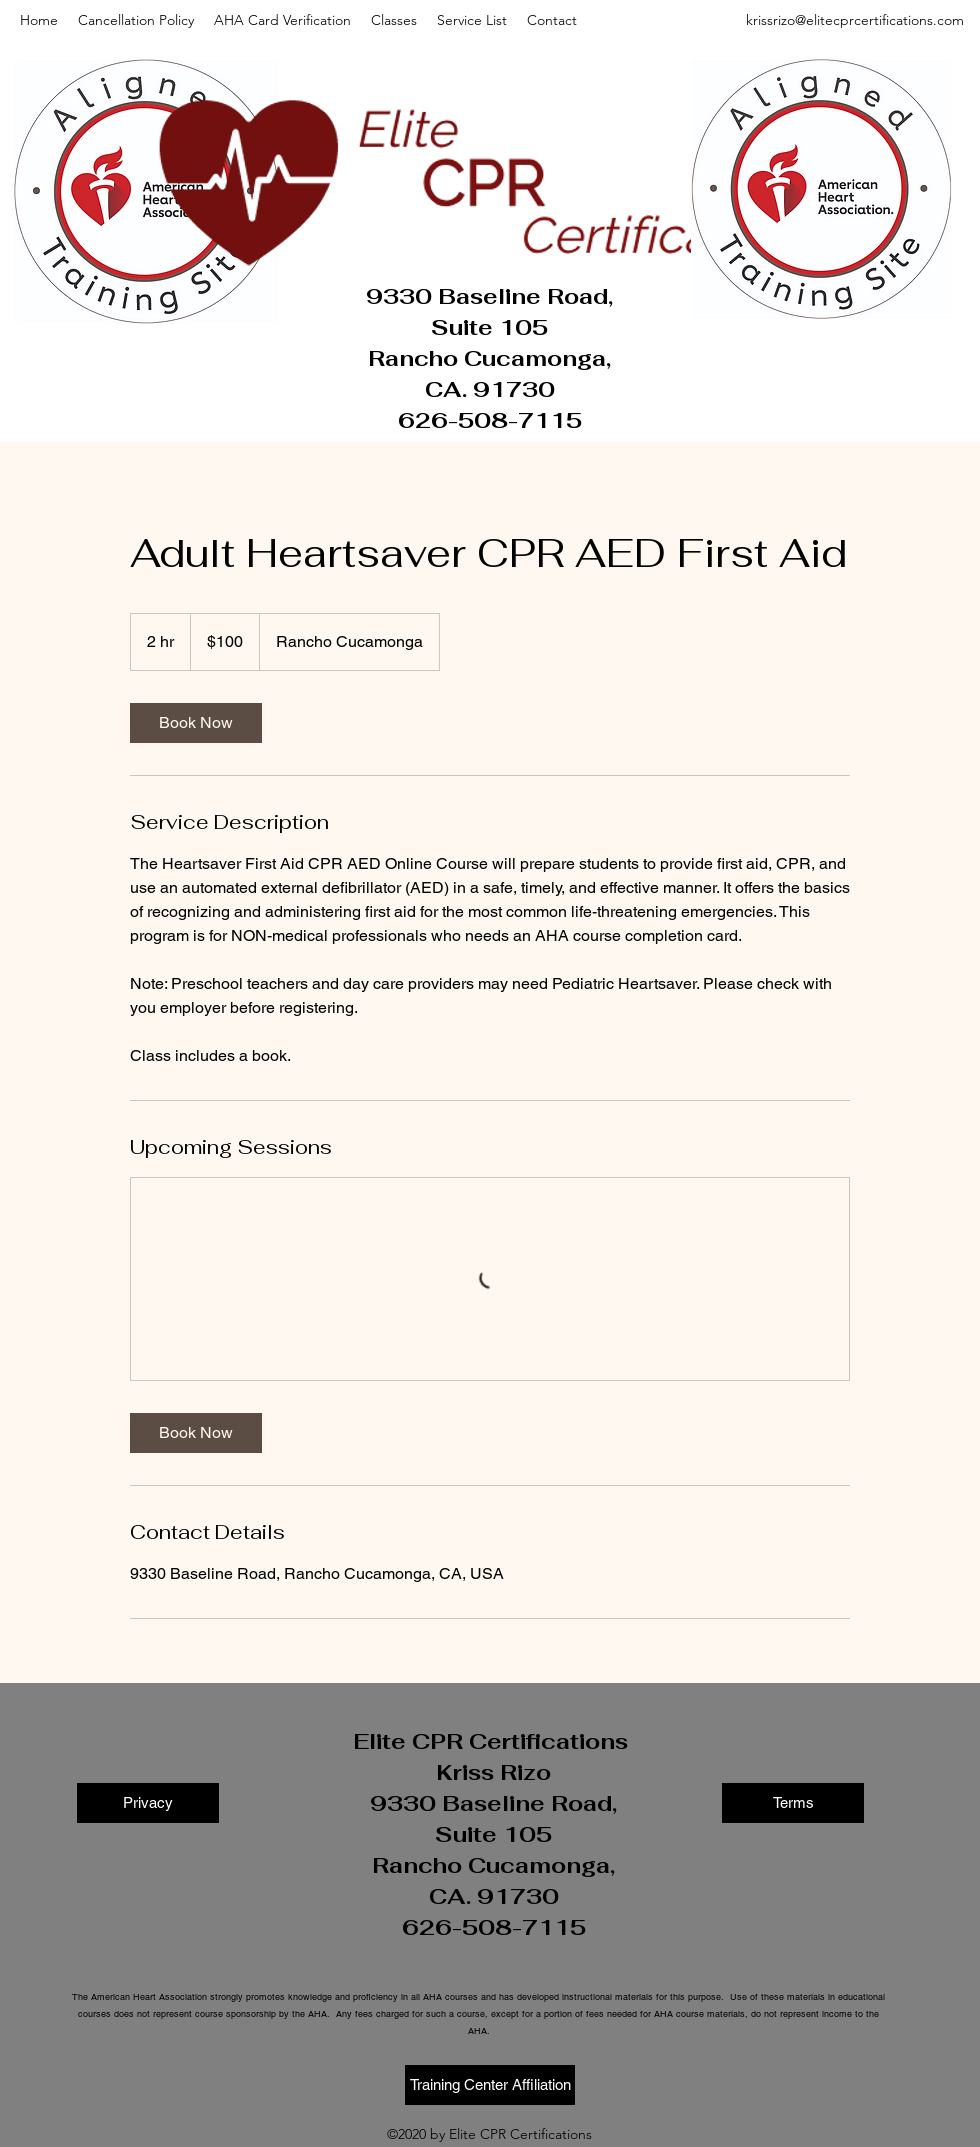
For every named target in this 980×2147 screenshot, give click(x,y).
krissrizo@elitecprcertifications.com (855, 20)
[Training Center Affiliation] (490, 2085)
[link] (196, 723)
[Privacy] (148, 1803)
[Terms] (793, 1803)
